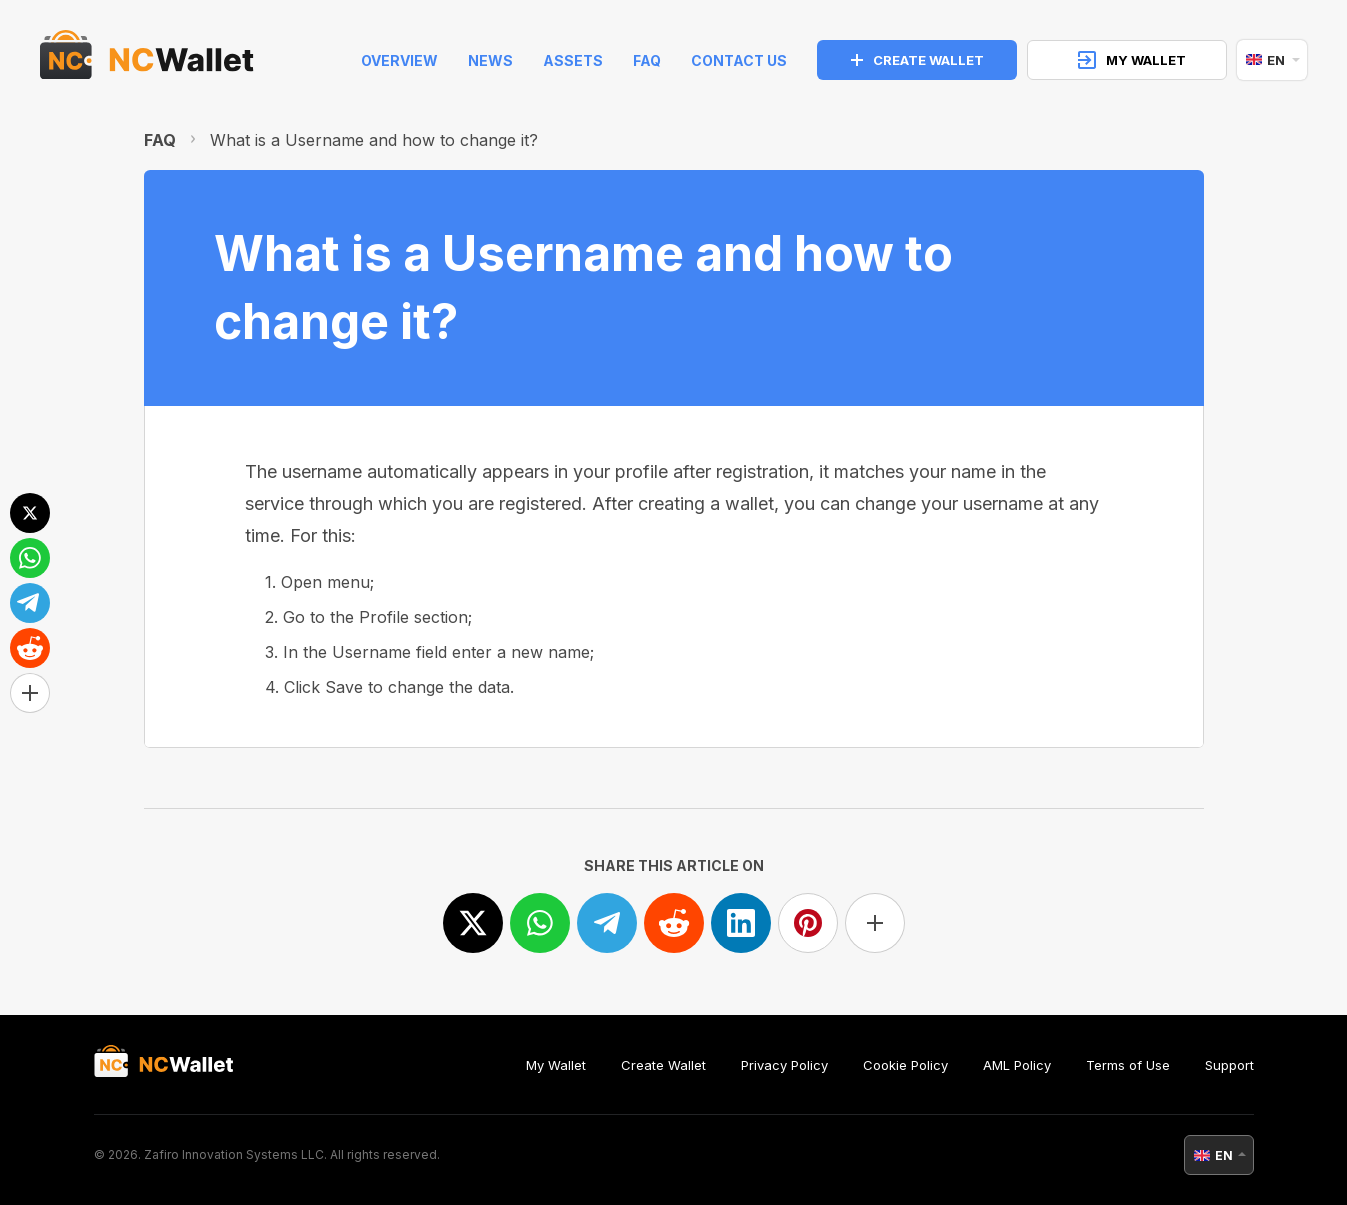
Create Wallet (663, 1065)
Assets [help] (573, 60)
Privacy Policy (784, 1065)
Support (1229, 1065)
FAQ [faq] (647, 60)
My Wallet (556, 1065)
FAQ (160, 140)
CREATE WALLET (917, 60)
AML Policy (1017, 1065)
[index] (147, 60)
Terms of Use (1128, 1065)
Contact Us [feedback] (739, 60)
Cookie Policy (905, 1065)
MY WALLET (1132, 60)
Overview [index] (399, 60)
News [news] (490, 60)
